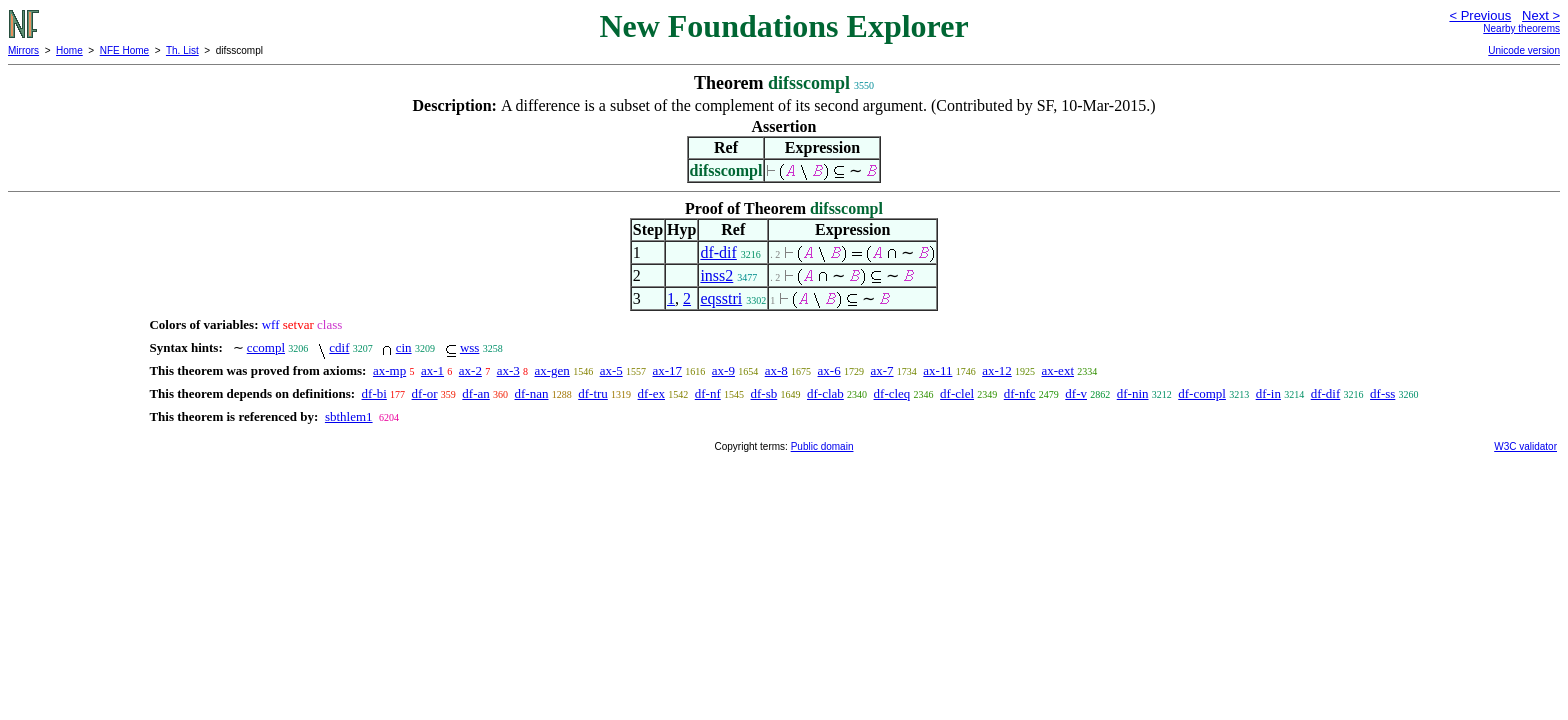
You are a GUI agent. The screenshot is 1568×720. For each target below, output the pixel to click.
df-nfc (1020, 393)
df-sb (764, 393)
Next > (1541, 15)
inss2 (716, 275)
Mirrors (23, 50)
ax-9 (723, 370)
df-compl (1202, 393)
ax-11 (937, 370)
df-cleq (892, 393)
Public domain (822, 446)
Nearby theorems (1521, 28)
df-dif (718, 252)
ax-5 (611, 370)
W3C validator (1525, 446)
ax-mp (389, 370)
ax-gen (552, 370)
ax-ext (1058, 370)
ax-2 (470, 370)
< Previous (1480, 15)
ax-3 (508, 370)
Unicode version (1524, 50)
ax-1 (432, 370)
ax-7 (881, 370)
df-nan (532, 393)
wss (470, 347)
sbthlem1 (349, 416)
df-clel (957, 393)
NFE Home (124, 50)
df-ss (1382, 393)
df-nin (1133, 393)
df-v (1076, 393)
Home (69, 50)
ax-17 (667, 370)
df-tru (593, 393)
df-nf (708, 393)
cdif (339, 347)
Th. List (182, 50)
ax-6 (829, 370)
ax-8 (776, 370)
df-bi (374, 393)
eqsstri (721, 298)
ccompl (266, 347)
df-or (425, 393)
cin (404, 347)
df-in (1268, 393)
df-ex (651, 393)
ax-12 (997, 370)
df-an (475, 393)
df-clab (825, 393)
